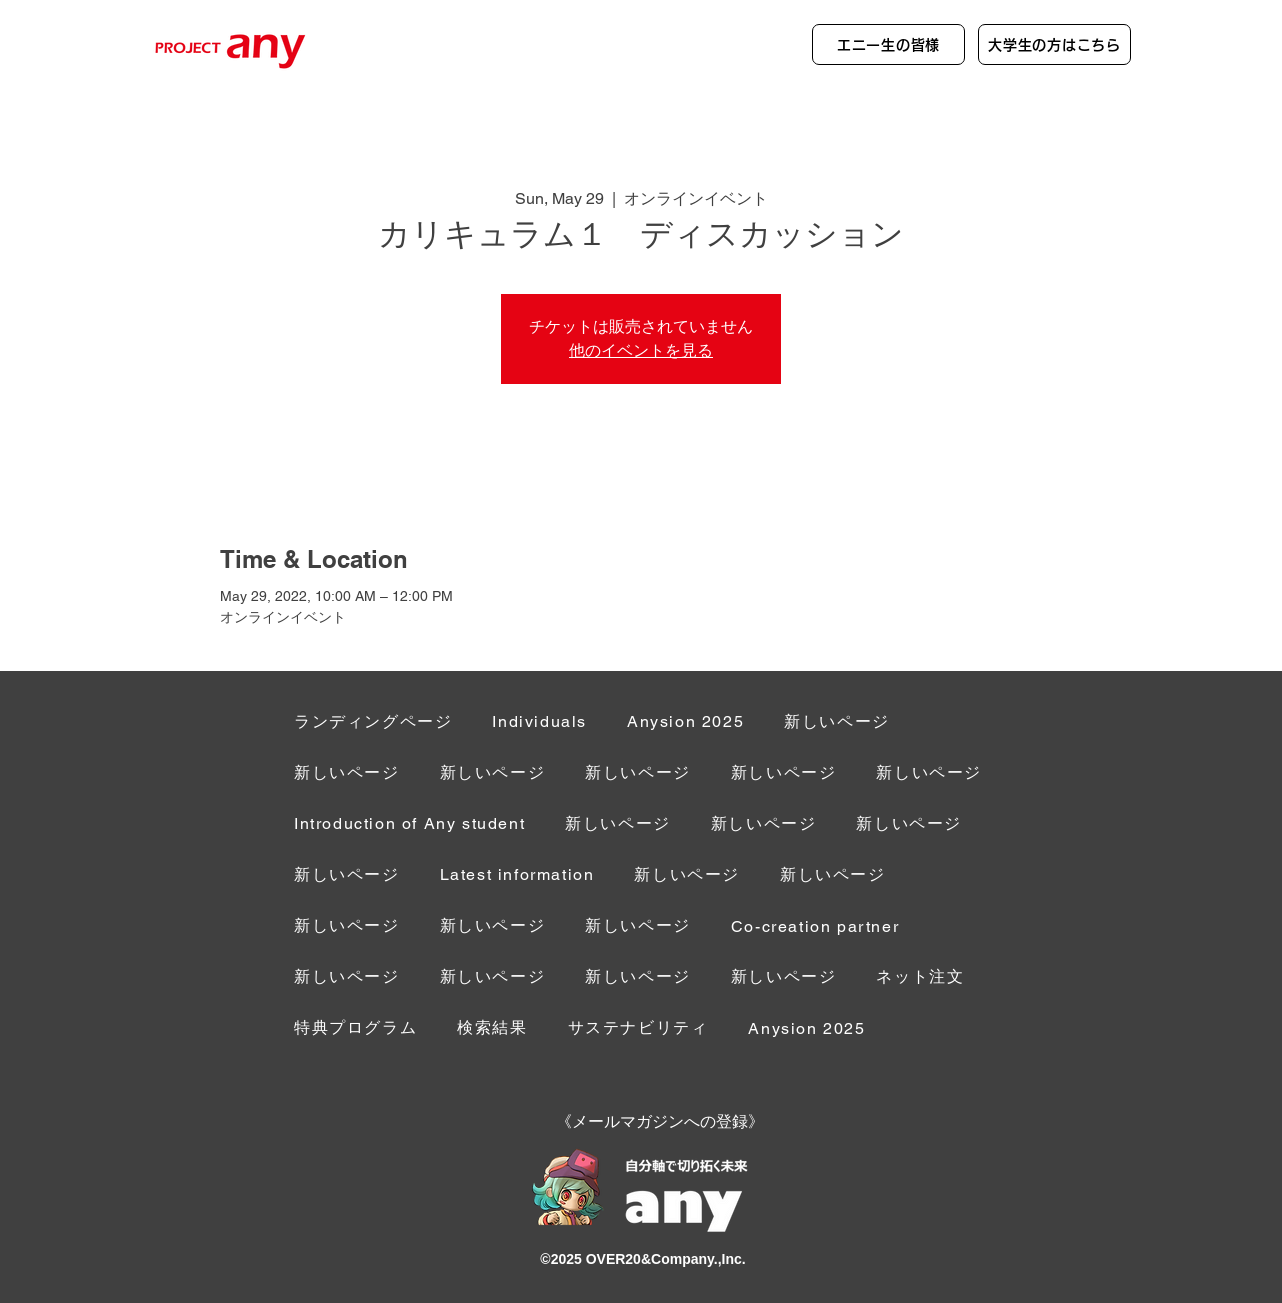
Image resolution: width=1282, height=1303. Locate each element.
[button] (815, 927)
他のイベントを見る (641, 350)
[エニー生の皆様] (888, 44)
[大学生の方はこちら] (1054, 44)
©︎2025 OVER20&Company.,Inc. (642, 1259)
